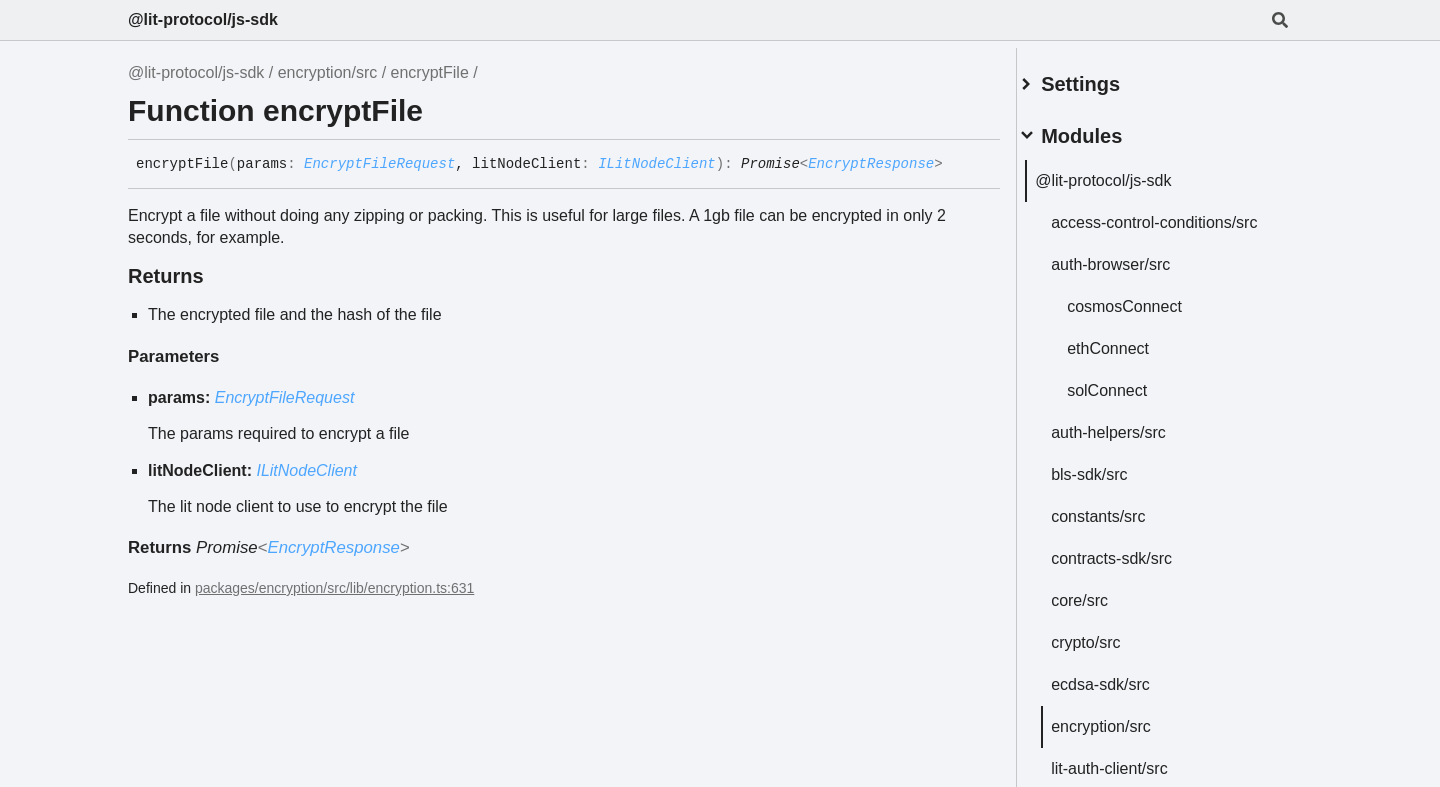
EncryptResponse (871, 164)
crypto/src (1109, 652)
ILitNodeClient (657, 164)
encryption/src (328, 72)
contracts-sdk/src (1135, 568)
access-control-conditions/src (1129, 223)
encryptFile (430, 72)
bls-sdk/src (1113, 484)
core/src (1103, 610)
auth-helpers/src (1132, 442)
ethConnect (1132, 358)
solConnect (1131, 400)
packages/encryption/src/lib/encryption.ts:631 (334, 588)
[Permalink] (958, 165)
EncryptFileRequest (379, 164)
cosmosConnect (1148, 316)
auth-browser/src (1134, 274)
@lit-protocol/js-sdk (203, 19)
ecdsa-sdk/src (1124, 694)
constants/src (1122, 526)
